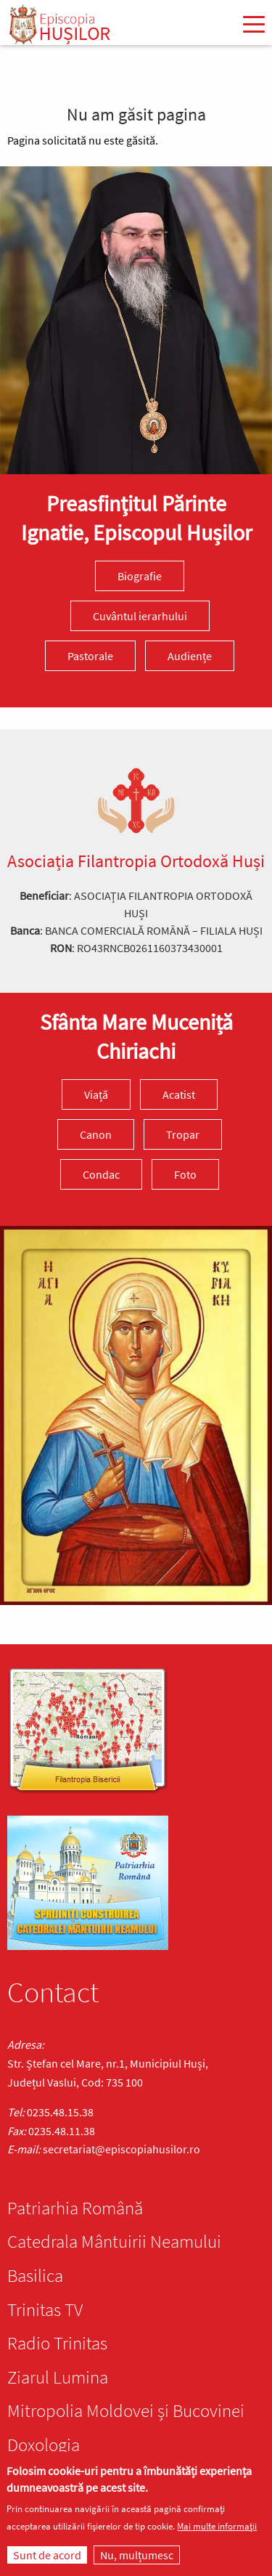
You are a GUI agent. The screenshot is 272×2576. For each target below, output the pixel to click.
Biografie (140, 576)
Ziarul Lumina (57, 2377)
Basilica (35, 2275)
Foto (185, 1174)
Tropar (182, 1134)
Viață (96, 1094)
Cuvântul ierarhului (140, 616)
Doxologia (43, 2444)
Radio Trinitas (57, 2342)
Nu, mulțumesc (136, 2555)
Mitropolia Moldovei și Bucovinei (125, 2410)
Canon (96, 1134)
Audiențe (190, 656)
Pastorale (90, 656)
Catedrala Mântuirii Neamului (114, 2241)
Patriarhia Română (75, 2207)
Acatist (178, 1094)
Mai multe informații (217, 2526)
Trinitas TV (45, 2309)
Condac (101, 1174)
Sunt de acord (47, 2555)
